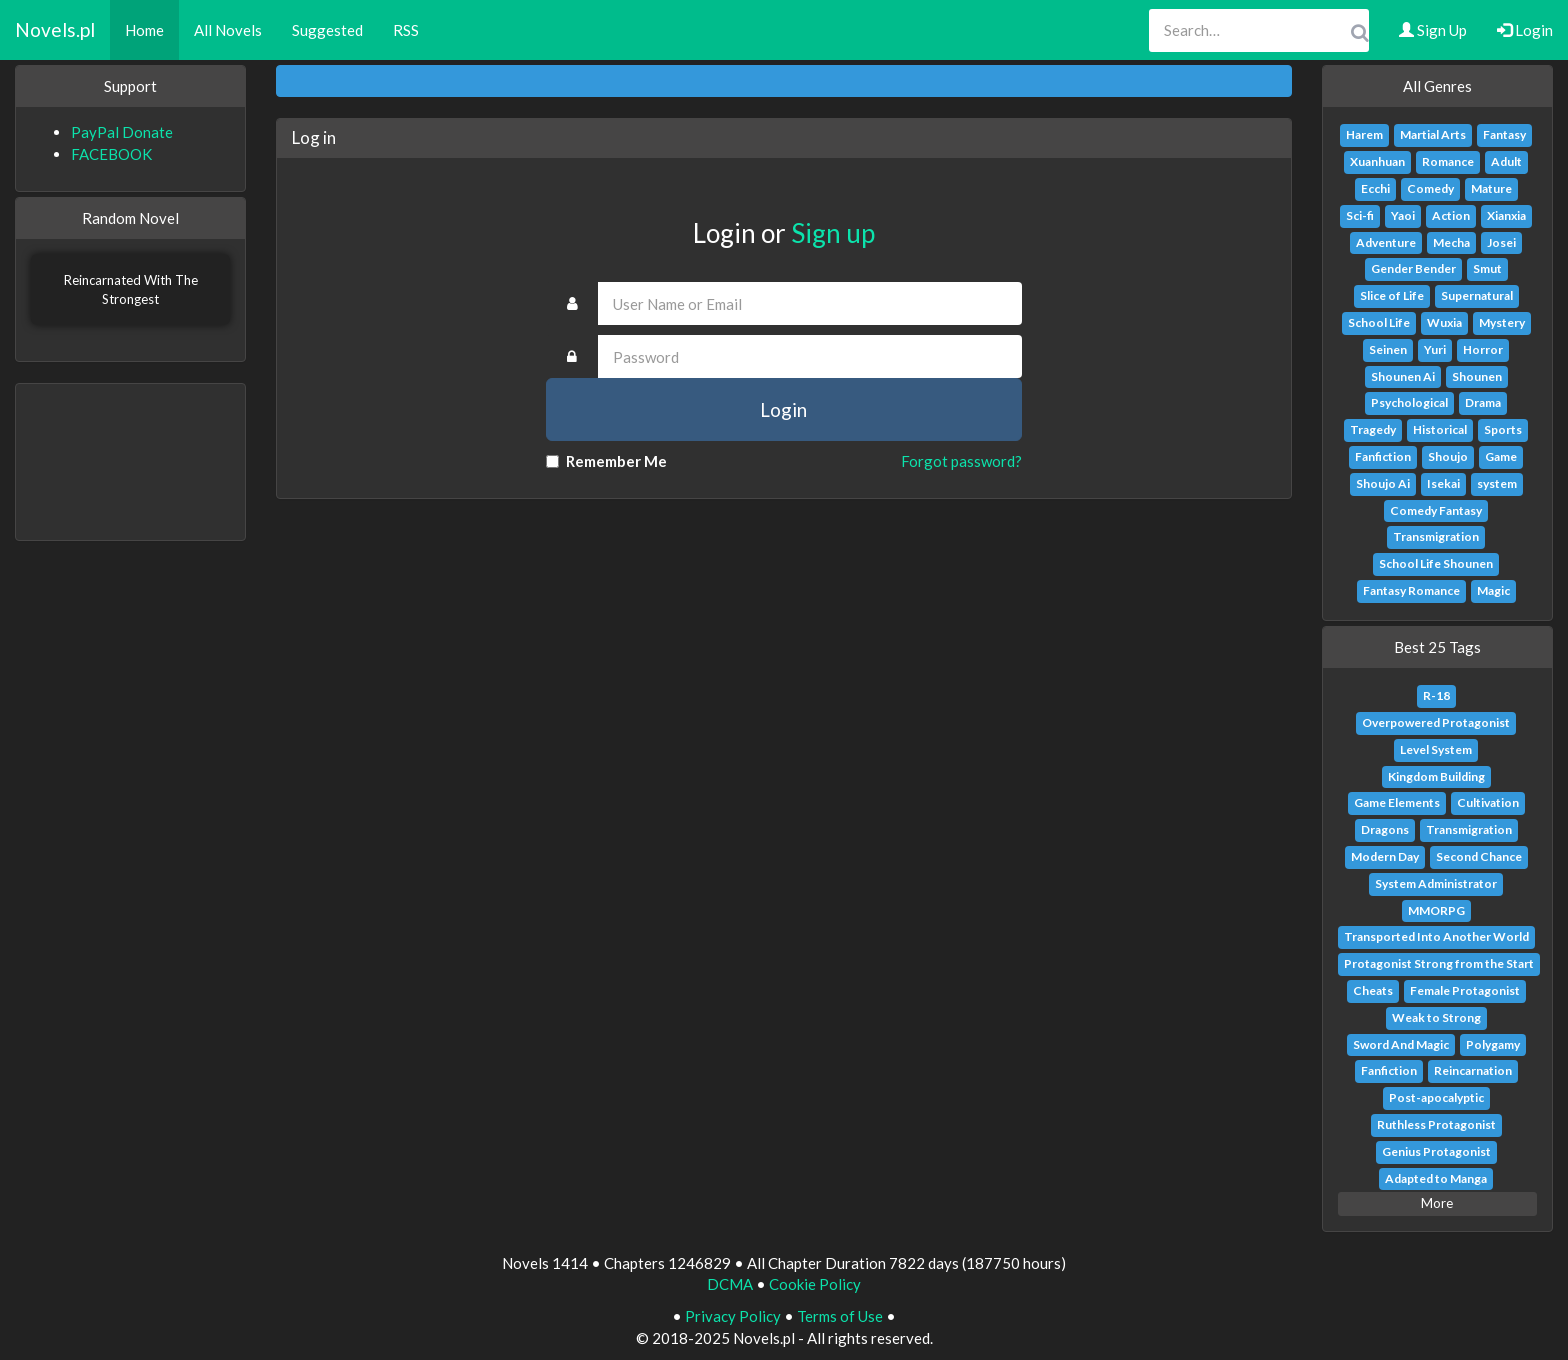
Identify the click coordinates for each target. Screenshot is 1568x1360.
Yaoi (1403, 215)
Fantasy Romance (1411, 590)
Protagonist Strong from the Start (1439, 963)
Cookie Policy (815, 1284)
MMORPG (1436, 910)
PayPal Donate (122, 132)
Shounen (1477, 376)
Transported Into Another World (1436, 936)
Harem (1364, 134)
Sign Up (1433, 30)
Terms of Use (840, 1316)
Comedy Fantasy (1436, 510)
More (1437, 1203)
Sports (1503, 429)
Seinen (1388, 349)
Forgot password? (961, 461)
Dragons (1385, 829)
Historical (1440, 429)
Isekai (1443, 483)
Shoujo (1448, 456)
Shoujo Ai (1383, 483)
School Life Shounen (1436, 563)
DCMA (730, 1284)
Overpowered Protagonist (1436, 722)
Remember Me (606, 461)
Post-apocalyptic (1436, 1097)
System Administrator (1436, 883)
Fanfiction (1383, 456)
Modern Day (1385, 856)
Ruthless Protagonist (1436, 1124)
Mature (1491, 188)
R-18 (1436, 695)
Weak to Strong (1436, 1017)
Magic (1493, 590)
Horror (1483, 349)
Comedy (1430, 188)
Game (1501, 456)
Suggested (327, 30)
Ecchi (1375, 188)
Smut (1487, 268)
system (1497, 483)
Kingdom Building (1436, 776)
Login (1525, 30)
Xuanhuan (1377, 161)
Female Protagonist (1465, 990)
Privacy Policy (733, 1316)
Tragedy (1373, 429)
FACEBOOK (111, 154)
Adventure (1386, 242)
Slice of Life (1392, 295)
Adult (1506, 161)
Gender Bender (1413, 268)
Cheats (1373, 990)
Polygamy (1493, 1044)
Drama (1483, 402)
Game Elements (1397, 802)
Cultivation (1488, 802)
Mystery (1502, 322)
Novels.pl (55, 29)
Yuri (1435, 349)
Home (144, 30)
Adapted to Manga (1436, 1178)
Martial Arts (1433, 134)
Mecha (1451, 242)
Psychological (1409, 402)
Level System (1436, 749)
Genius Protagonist (1436, 1151)
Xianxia (1506, 215)
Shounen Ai (1403, 376)
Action (1451, 215)
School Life (1379, 322)
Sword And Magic (1401, 1044)
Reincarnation (1473, 1070)
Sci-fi (1360, 215)
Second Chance (1479, 856)
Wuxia (1444, 322)
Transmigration (1436, 536)
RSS (406, 30)
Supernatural (1477, 295)
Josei (1501, 242)
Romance (1448, 161)
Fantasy (1504, 134)
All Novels (228, 30)
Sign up (833, 233)
